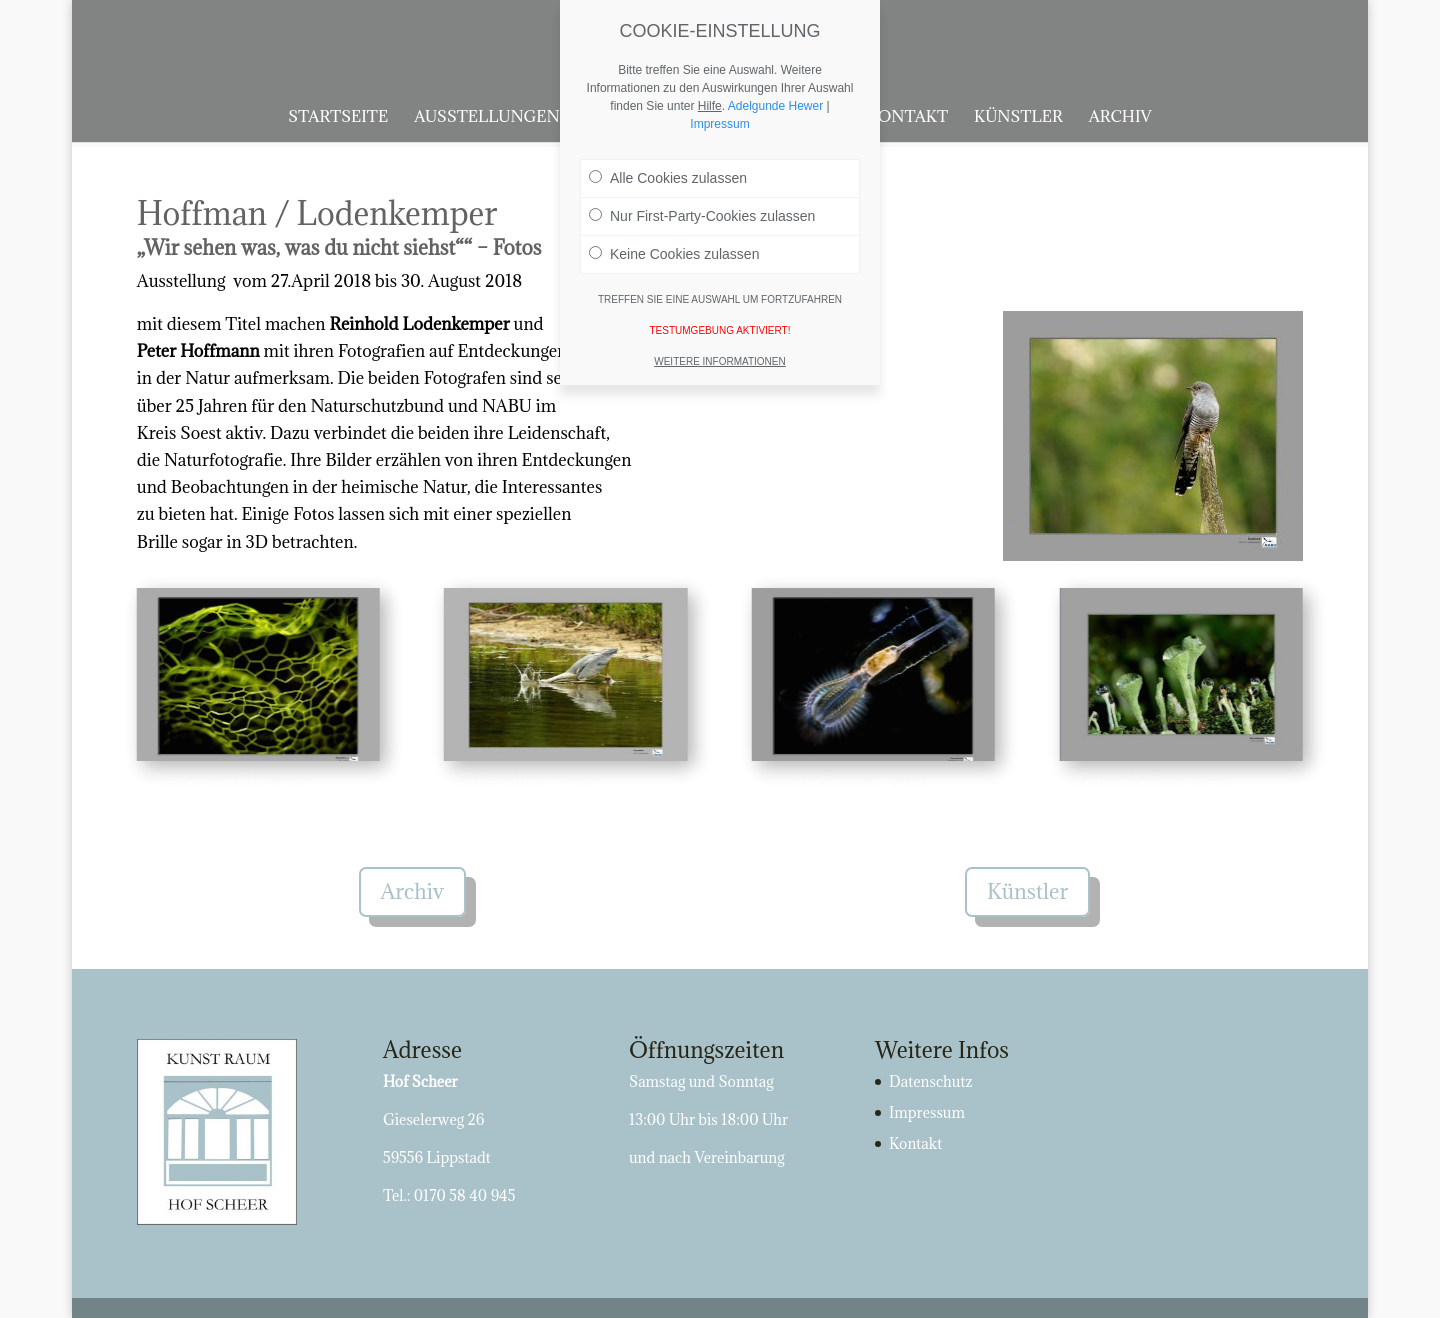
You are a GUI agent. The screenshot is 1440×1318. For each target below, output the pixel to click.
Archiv (1120, 117)
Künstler (1018, 117)
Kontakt (907, 117)
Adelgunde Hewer (775, 101)
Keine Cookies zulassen (674, 249)
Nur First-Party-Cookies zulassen (702, 211)
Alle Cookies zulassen (668, 173)
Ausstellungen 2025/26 (519, 117)
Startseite (338, 117)
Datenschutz (930, 1081)
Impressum (927, 1112)
